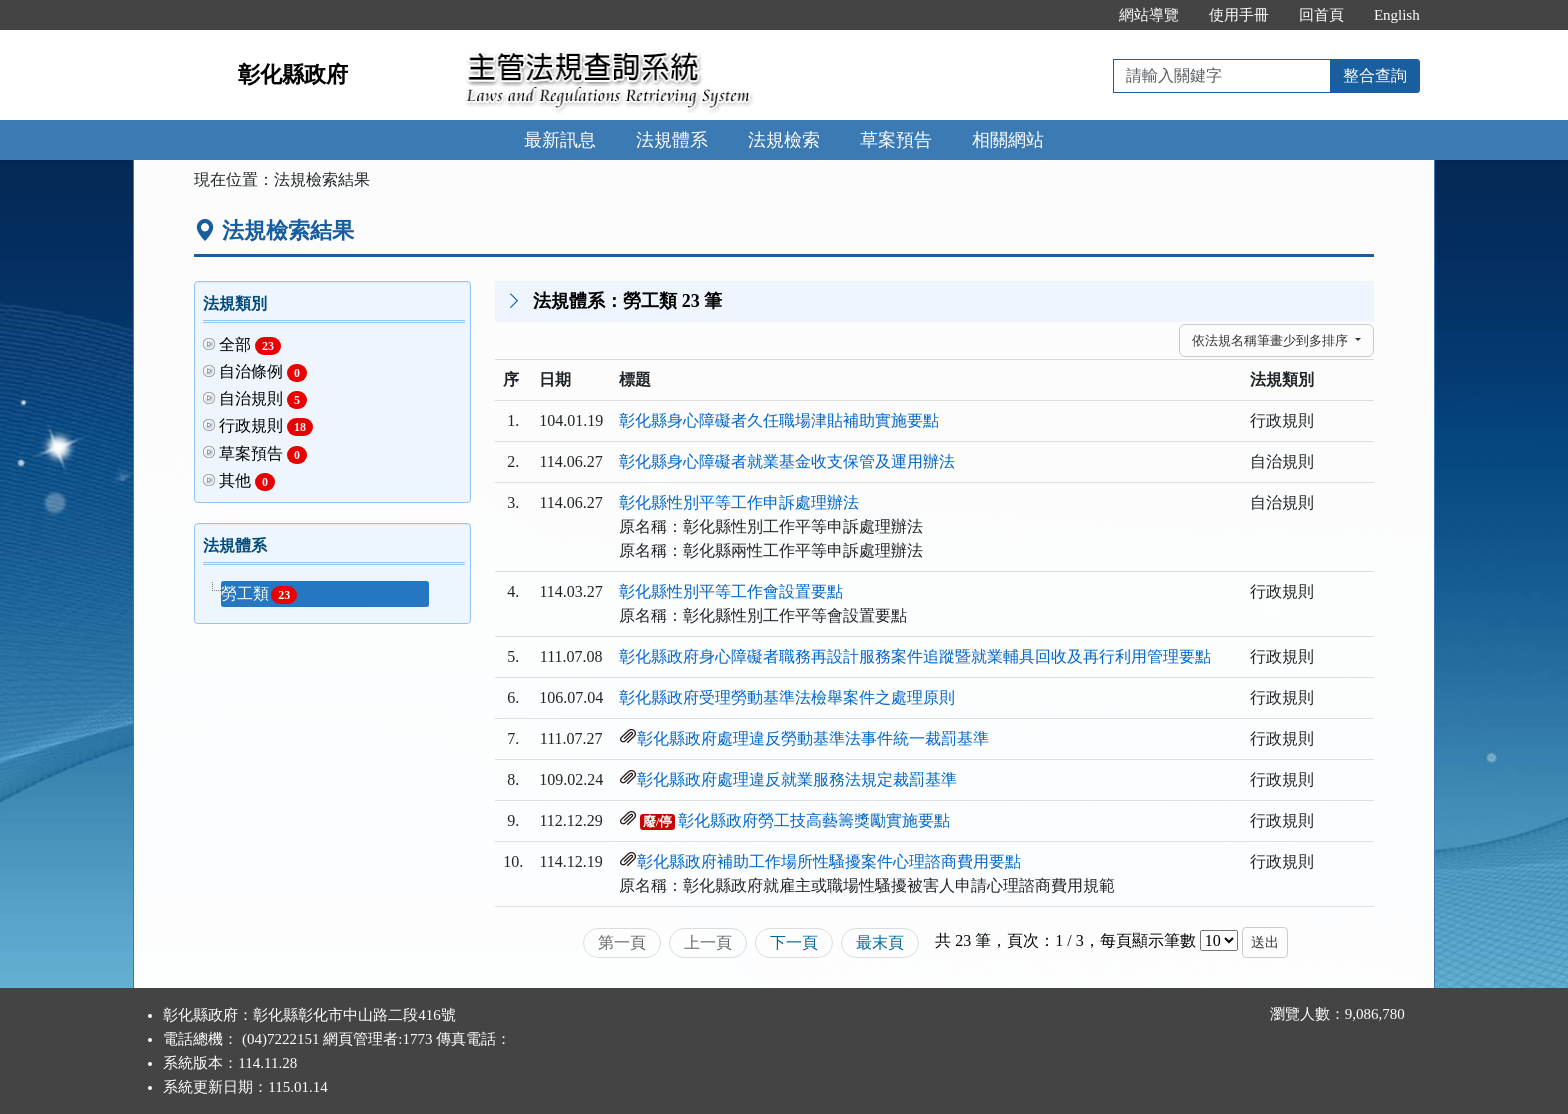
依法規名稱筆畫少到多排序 (1271, 340)
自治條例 (263, 372)
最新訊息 (560, 140)
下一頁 (794, 942)
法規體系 (672, 140)
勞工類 (259, 594)
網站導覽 (1149, 15)
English (1397, 15)
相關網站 (1008, 140)
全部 (250, 345)
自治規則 (263, 399)
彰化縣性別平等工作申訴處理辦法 (739, 502)
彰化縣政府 (293, 74)
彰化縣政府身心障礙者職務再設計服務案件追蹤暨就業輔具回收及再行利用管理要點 (915, 656)
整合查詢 (1375, 75)
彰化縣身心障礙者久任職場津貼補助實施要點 (779, 420)
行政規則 (266, 426)
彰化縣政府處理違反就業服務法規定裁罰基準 (797, 779)
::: (1082, 15)
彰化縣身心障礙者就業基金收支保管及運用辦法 (787, 461)
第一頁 (622, 942)
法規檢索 (784, 140)
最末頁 (880, 942)
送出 (1265, 942)
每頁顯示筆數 (1148, 940)
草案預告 (896, 140)
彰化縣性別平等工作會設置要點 (731, 591)
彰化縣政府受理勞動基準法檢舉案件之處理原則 (787, 697)
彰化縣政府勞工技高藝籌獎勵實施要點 (814, 820)
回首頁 (1321, 15)
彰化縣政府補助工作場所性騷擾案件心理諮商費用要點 (829, 861)
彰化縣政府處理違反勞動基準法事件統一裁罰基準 (813, 738)
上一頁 (708, 942)
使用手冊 (1239, 15)
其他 (247, 481)
